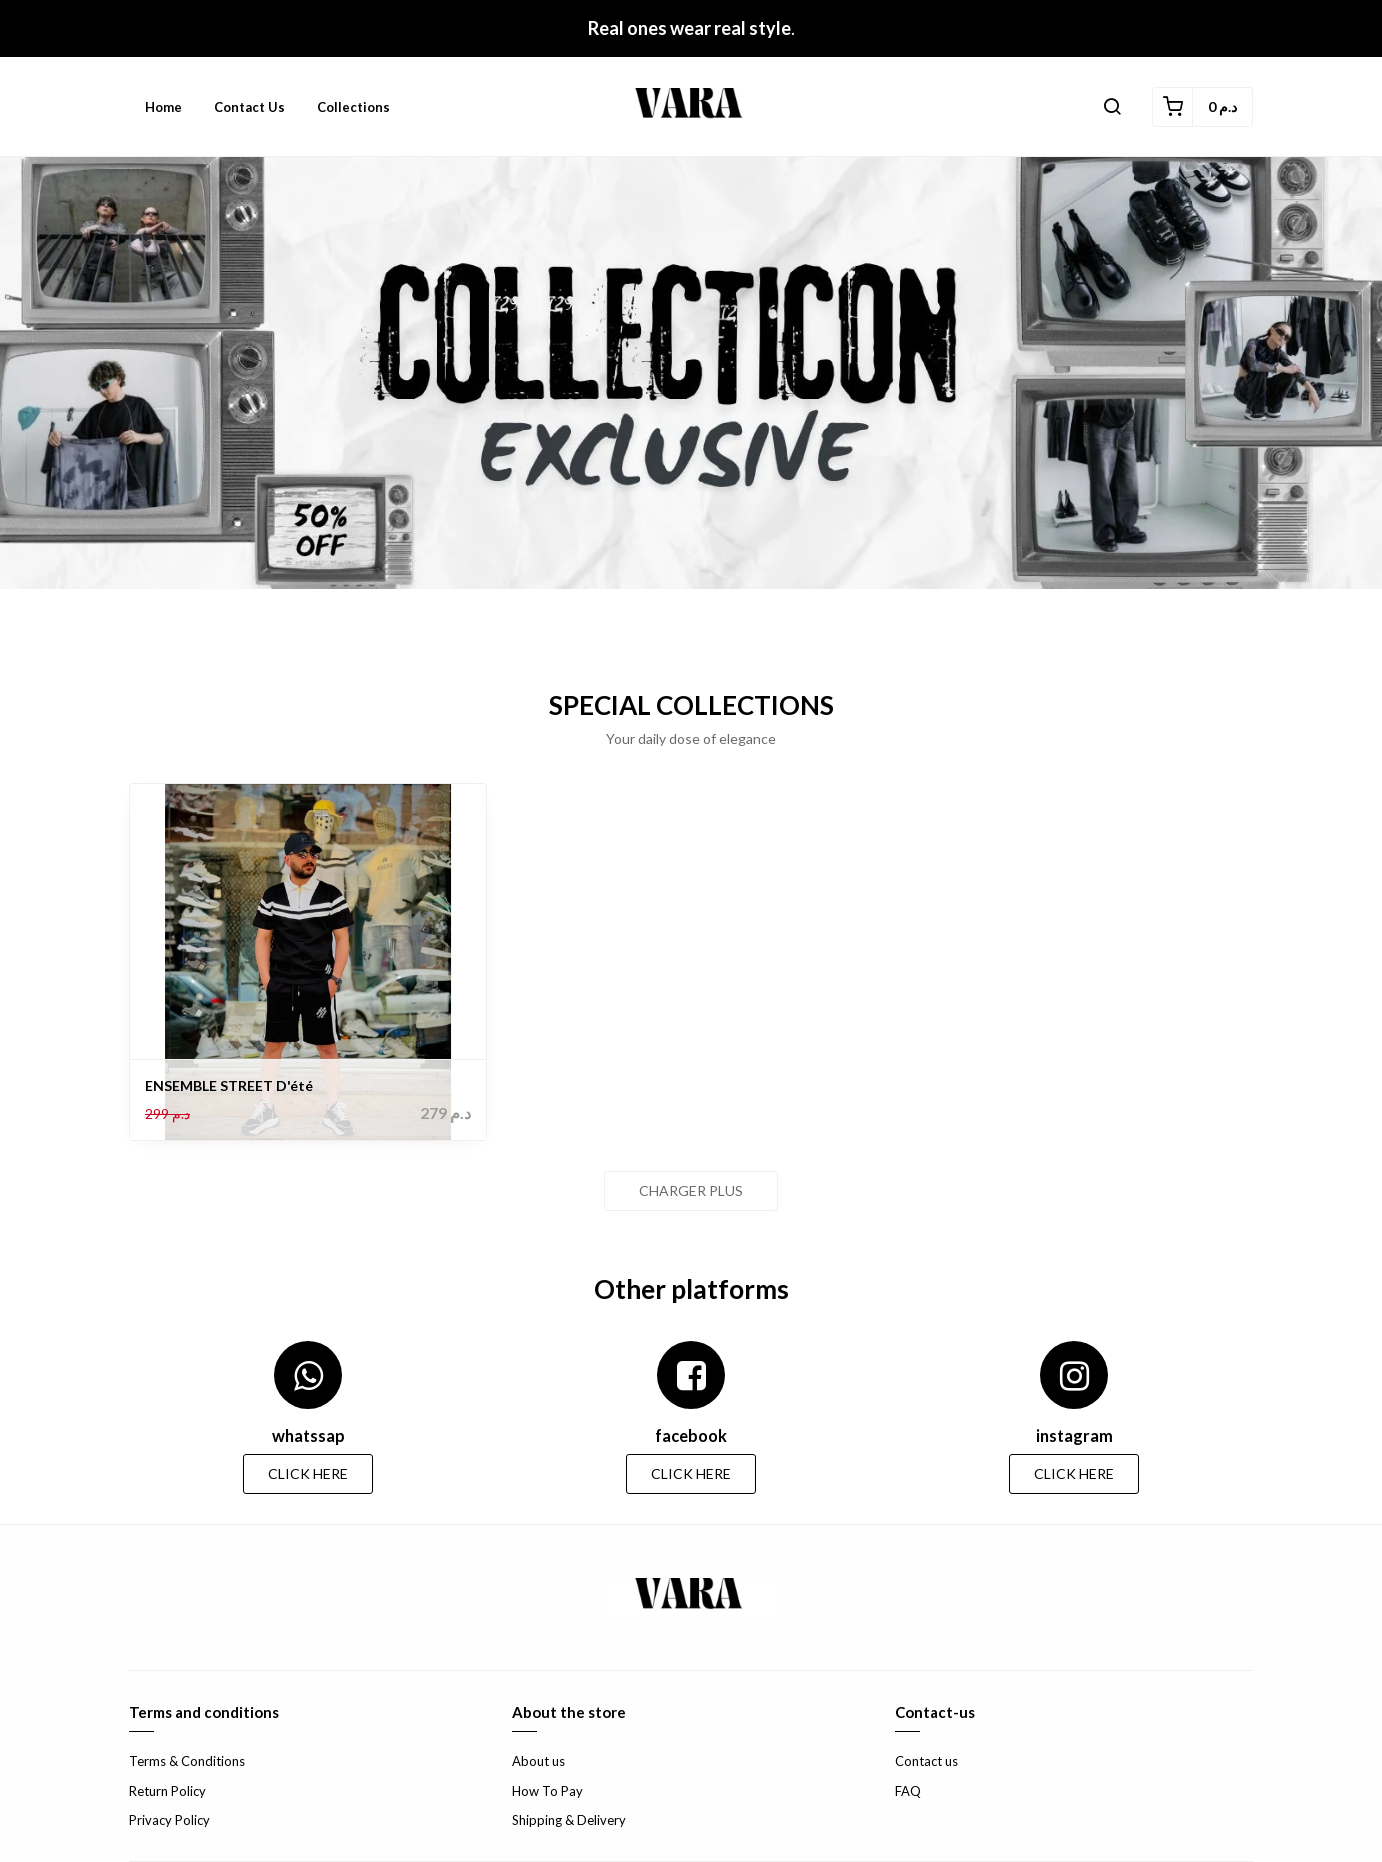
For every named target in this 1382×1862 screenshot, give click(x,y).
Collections (353, 107)
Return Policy (167, 1791)
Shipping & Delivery (569, 1820)
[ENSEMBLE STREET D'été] (308, 962)
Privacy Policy (169, 1820)
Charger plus (691, 1190)
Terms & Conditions (187, 1761)
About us (538, 1761)
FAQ (908, 1791)
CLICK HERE (308, 1473)
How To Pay (547, 1791)
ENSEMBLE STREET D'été (229, 1085)
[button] (1112, 107)
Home (163, 107)
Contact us (249, 107)
